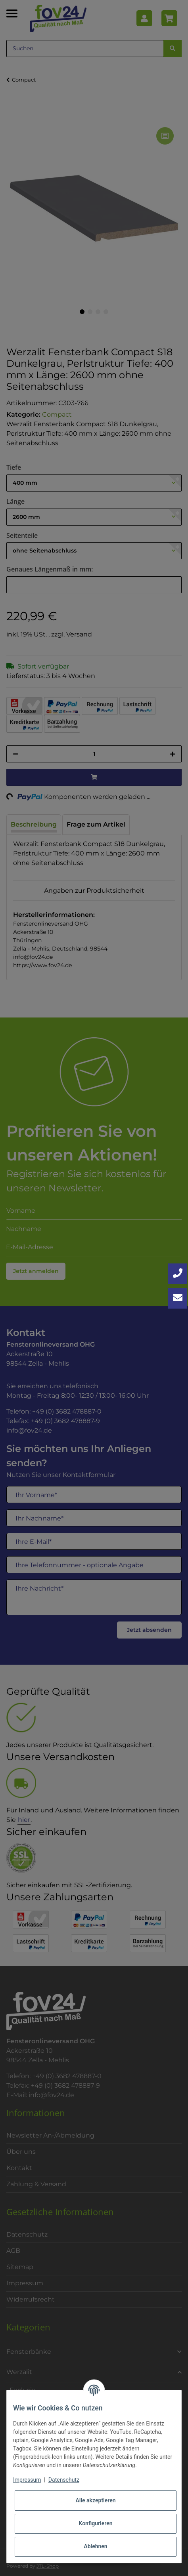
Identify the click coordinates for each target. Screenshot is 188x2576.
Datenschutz (63, 2480)
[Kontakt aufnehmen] (177, 1298)
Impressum (27, 2480)
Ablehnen (95, 2546)
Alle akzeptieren (95, 2500)
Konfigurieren (95, 2523)
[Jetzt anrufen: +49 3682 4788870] (177, 1273)
